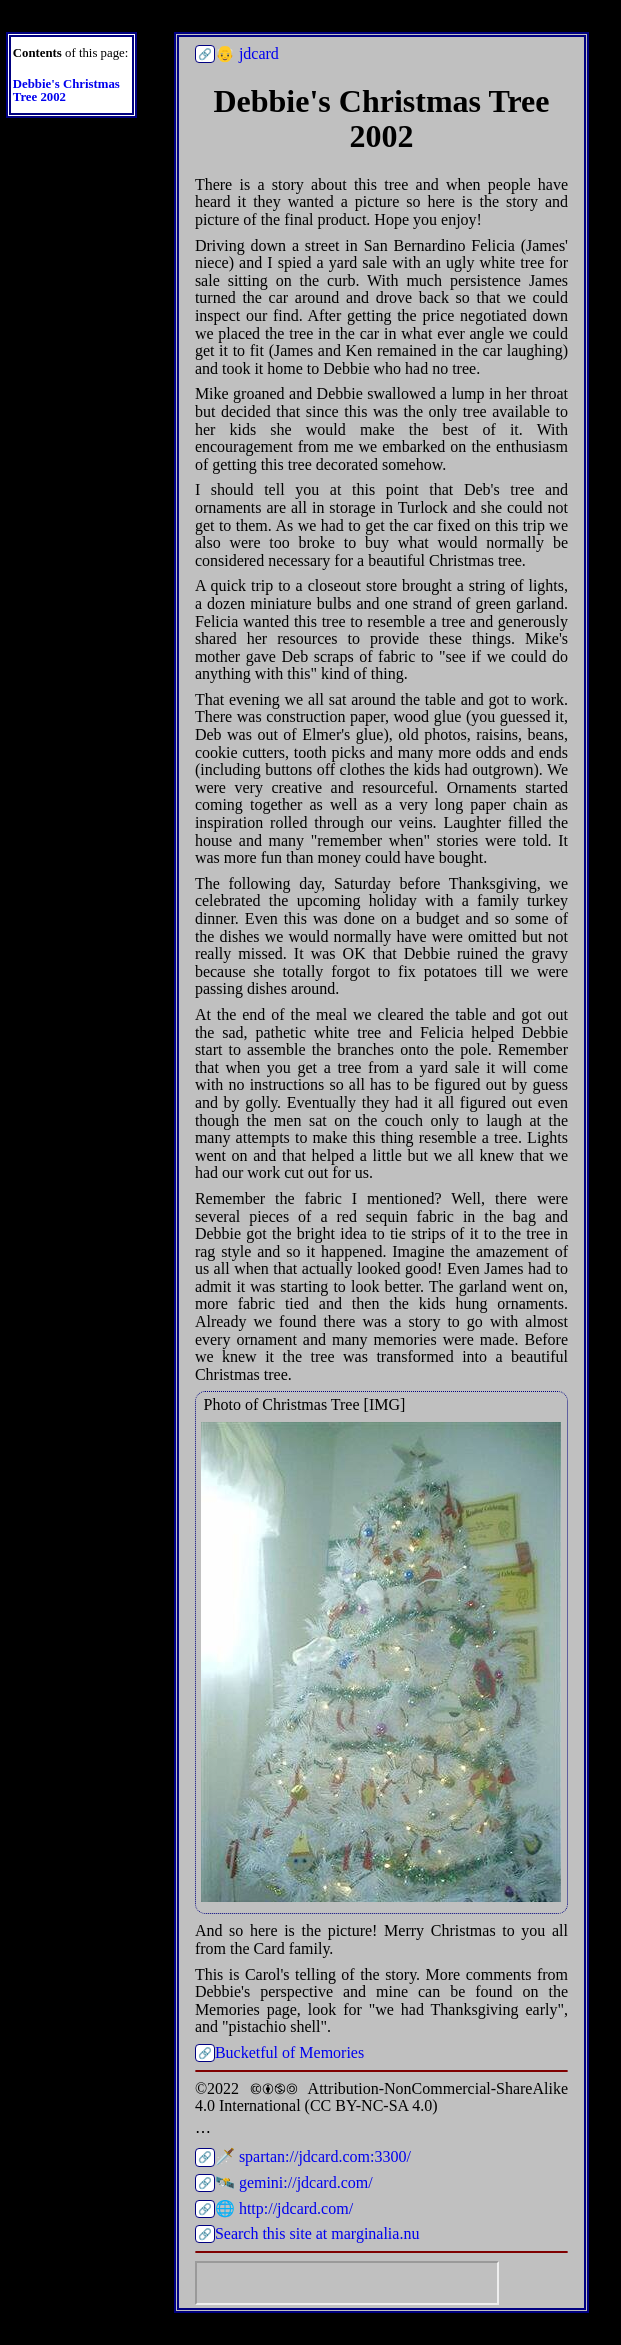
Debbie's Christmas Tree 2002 (66, 91)
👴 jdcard (247, 53)
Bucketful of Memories (289, 2052)
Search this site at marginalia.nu (317, 2233)
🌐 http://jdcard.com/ (284, 2208)
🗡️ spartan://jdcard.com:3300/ (313, 2156)
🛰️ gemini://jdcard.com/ (294, 2182)
